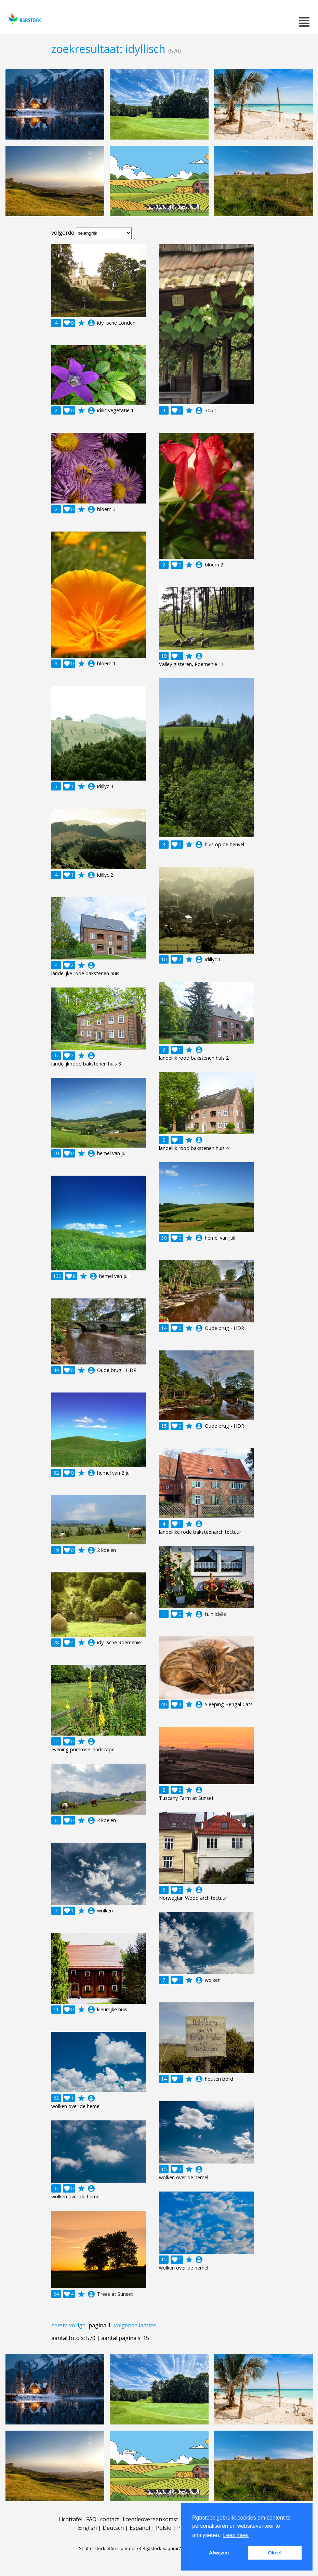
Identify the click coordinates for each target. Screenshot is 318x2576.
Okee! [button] (275, 2552)
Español (140, 2528)
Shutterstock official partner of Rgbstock (120, 2548)
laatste (147, 2325)
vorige (77, 2325)
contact (109, 2519)
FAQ (91, 2519)
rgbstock (24, 19)
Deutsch (113, 2528)
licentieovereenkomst (150, 2519)
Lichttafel (70, 2519)
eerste (59, 2325)
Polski (163, 2528)
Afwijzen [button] (219, 2552)
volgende (125, 2325)
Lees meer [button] (236, 2535)
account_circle (91, 323)
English (87, 2528)
